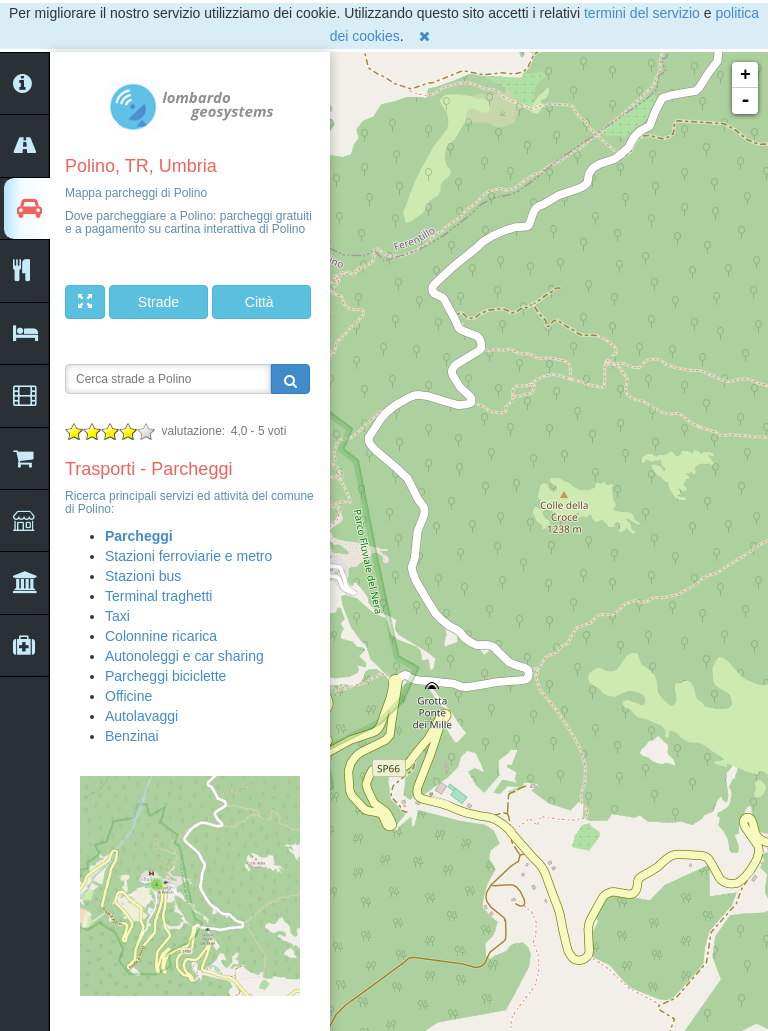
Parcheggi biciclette (165, 676)
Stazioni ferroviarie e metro (188, 556)
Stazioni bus (143, 576)
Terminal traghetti (158, 596)
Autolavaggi (141, 716)
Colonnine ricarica (161, 636)
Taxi (117, 616)
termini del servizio (642, 13)
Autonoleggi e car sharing (184, 656)
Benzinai (132, 736)
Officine (128, 696)
